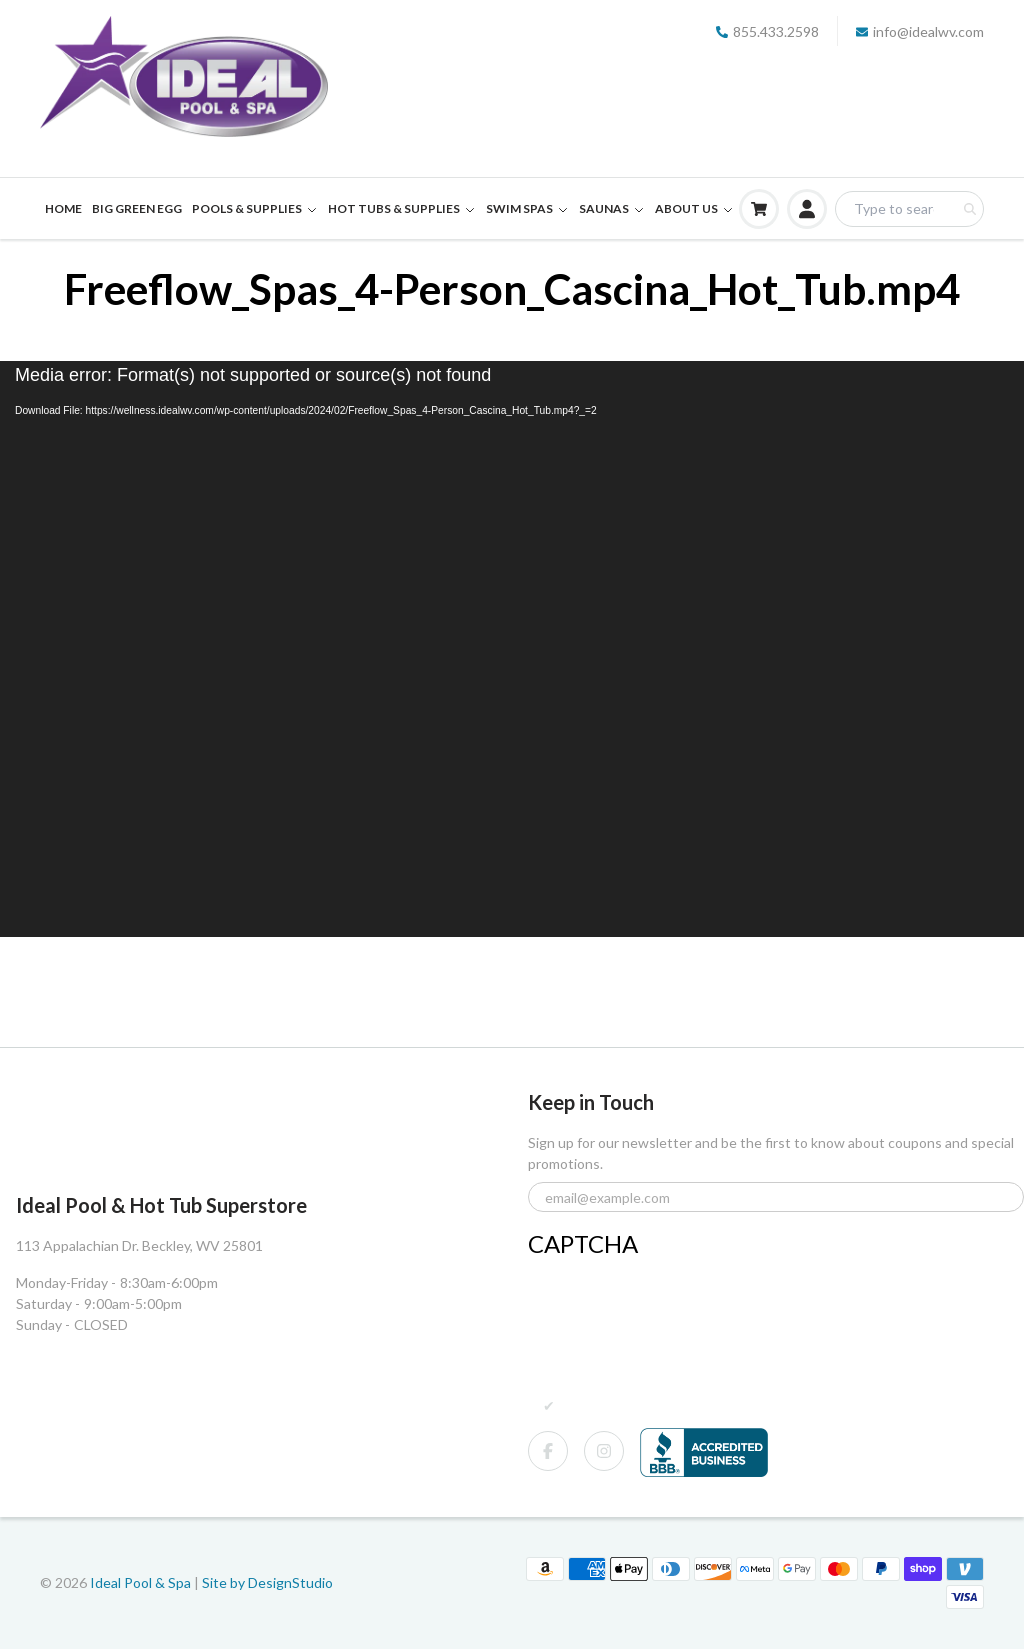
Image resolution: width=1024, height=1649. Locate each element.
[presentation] (680, 1303)
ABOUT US (694, 208)
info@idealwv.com (920, 31)
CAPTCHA (583, 1243)
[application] (512, 649)
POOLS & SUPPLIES (255, 208)
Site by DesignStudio (267, 1582)
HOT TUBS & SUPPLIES (402, 208)
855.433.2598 (767, 31)
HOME (63, 208)
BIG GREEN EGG (137, 208)
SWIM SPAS (527, 208)
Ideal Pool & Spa (142, 1582)
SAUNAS (612, 208)
